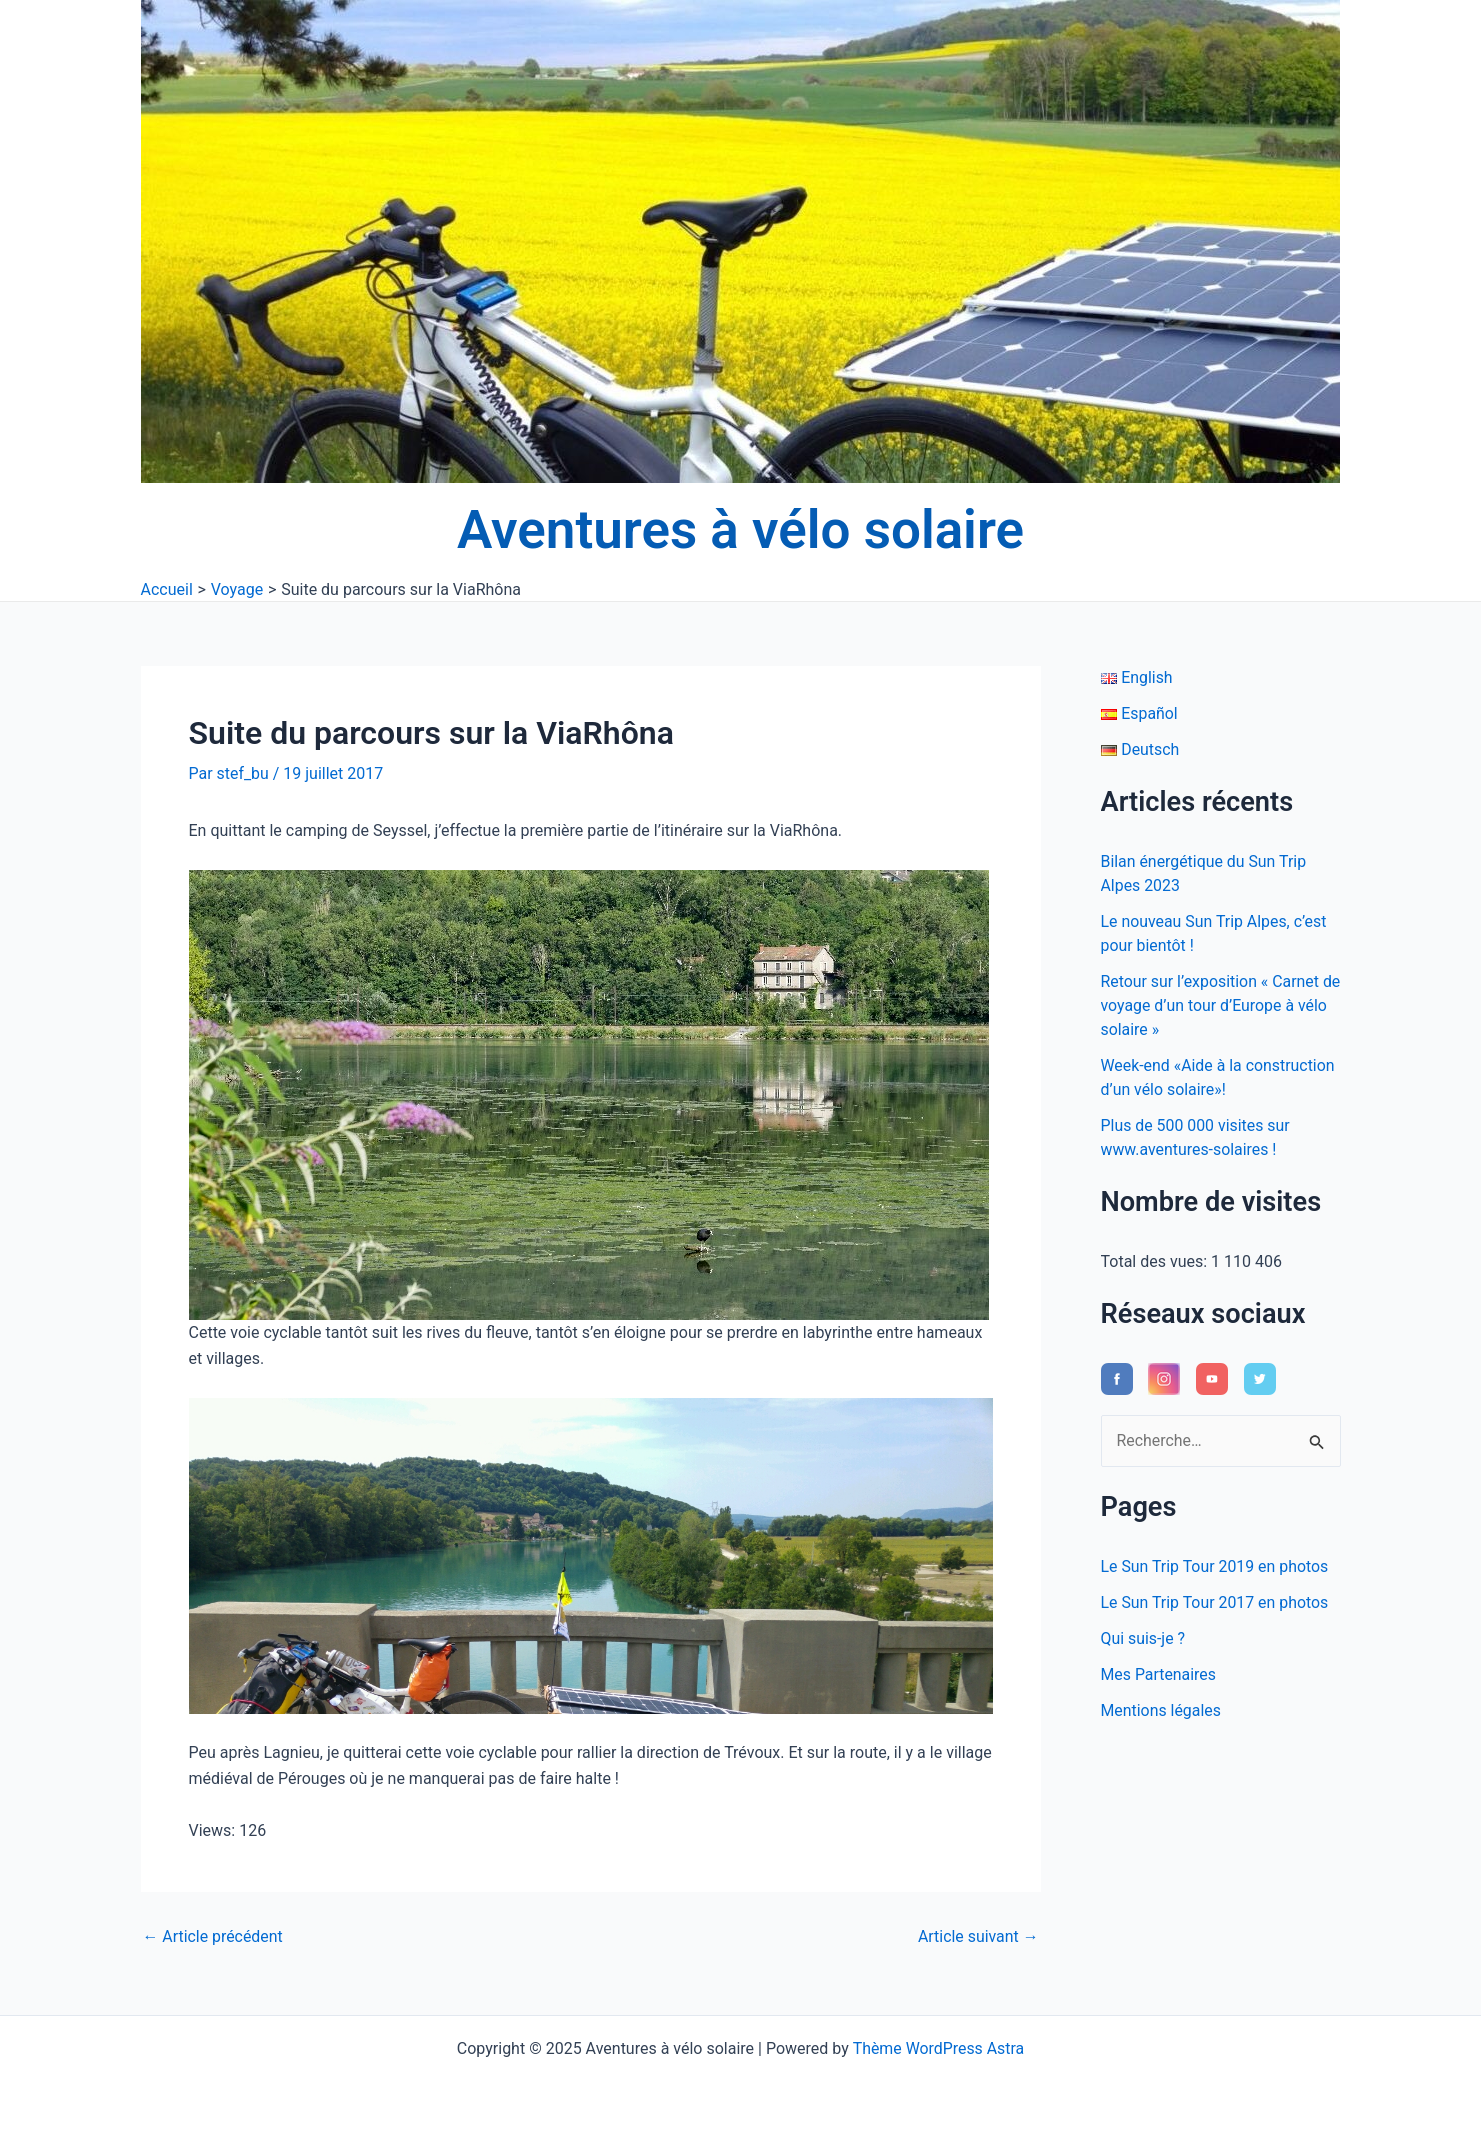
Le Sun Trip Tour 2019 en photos (1216, 1566)
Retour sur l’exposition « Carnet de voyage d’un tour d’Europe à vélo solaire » (1211, 1005)
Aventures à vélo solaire (740, 530)
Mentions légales (1161, 1710)
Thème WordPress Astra (938, 2048)
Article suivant (977, 1937)
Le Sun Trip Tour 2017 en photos (1216, 1602)
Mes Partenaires (1159, 1674)
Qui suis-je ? (1143, 1638)
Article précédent (213, 1937)
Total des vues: (1156, 1261)
